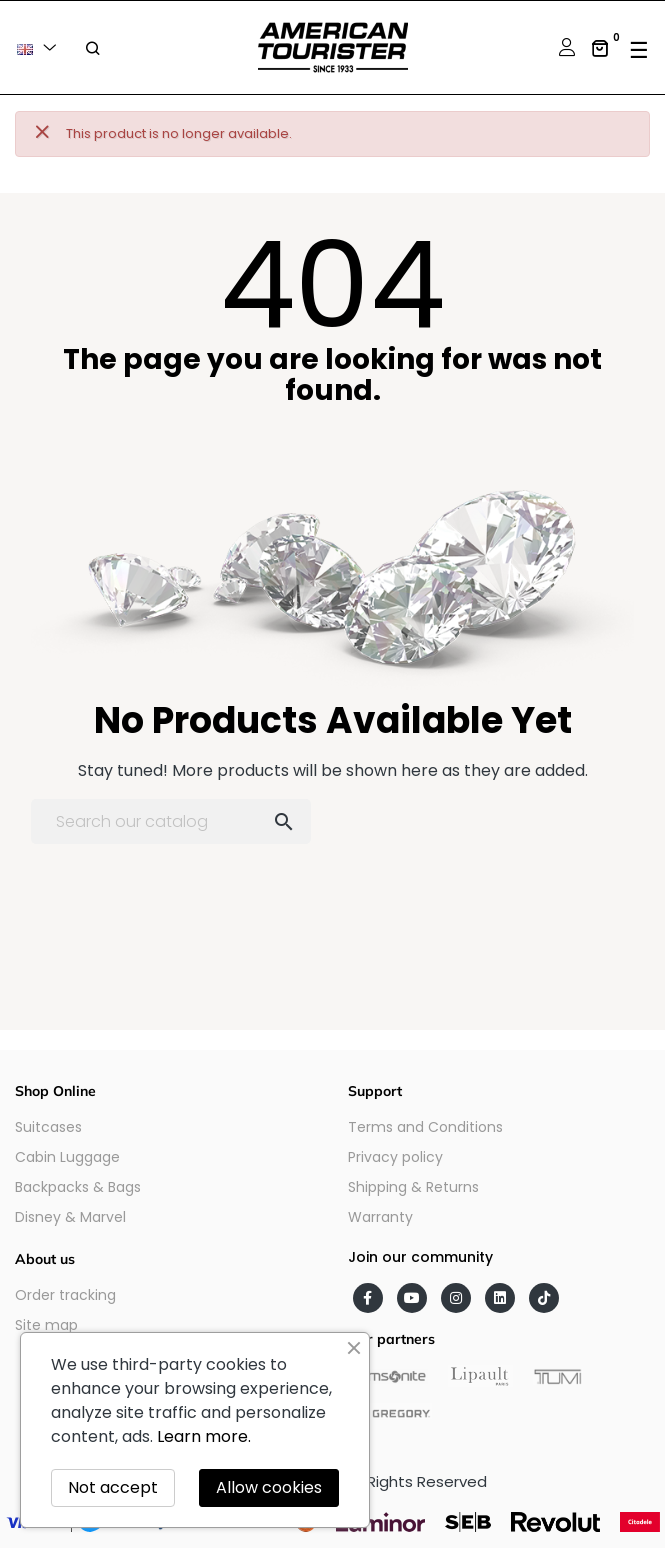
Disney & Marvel (70, 1217)
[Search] (171, 821)
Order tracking (65, 1295)
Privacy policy (395, 1157)
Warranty (380, 1217)
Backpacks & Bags (78, 1187)
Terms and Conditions (425, 1127)
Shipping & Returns (413, 1187)
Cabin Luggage (67, 1157)
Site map (46, 1325)
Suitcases (48, 1127)
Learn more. (204, 1436)
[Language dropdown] (40, 47)
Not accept (113, 1487)
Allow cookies (269, 1487)
